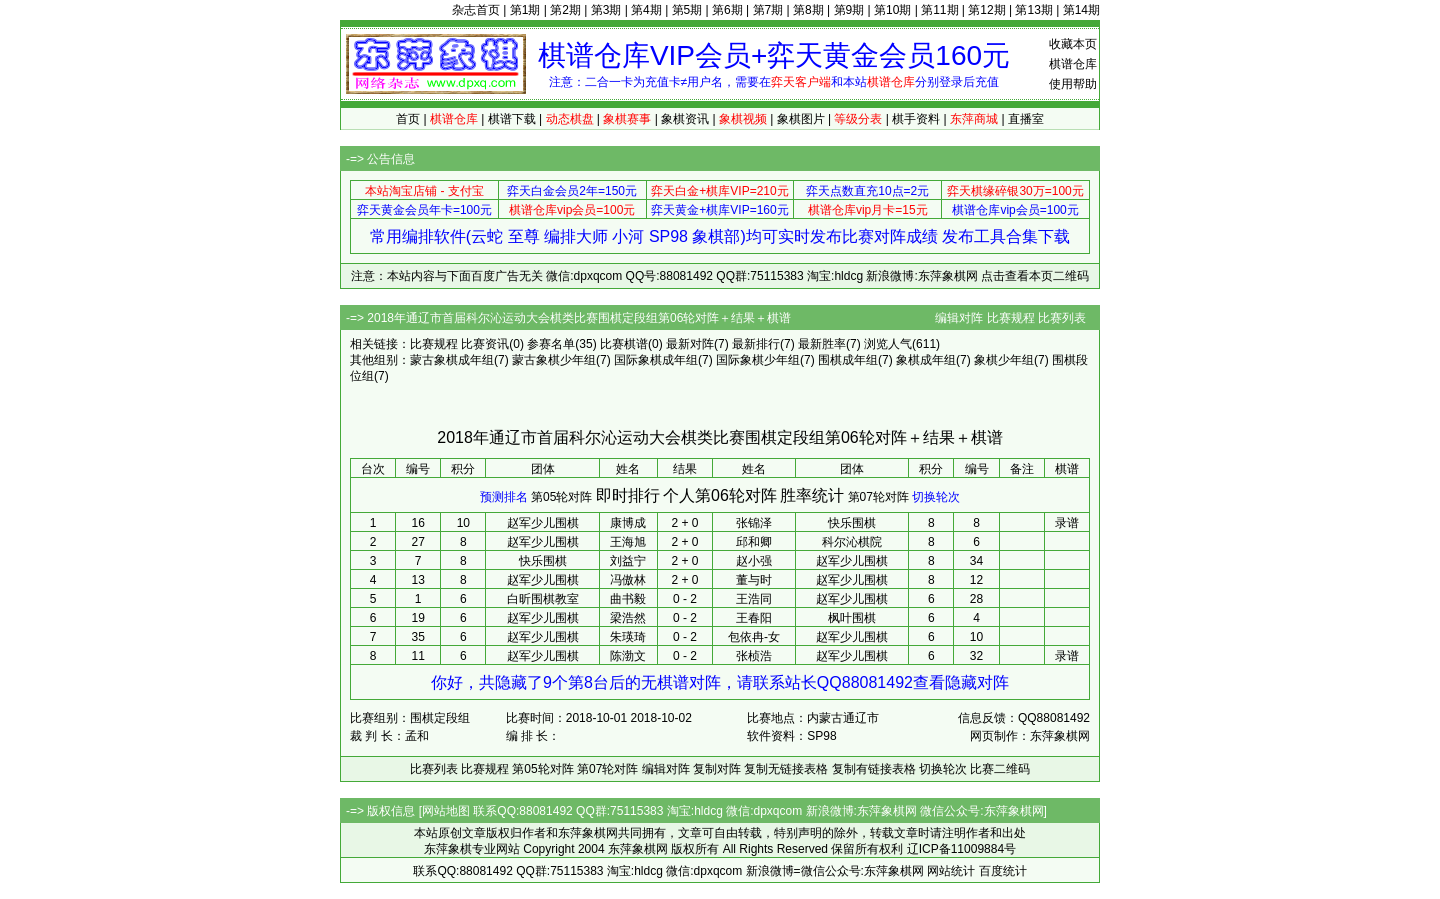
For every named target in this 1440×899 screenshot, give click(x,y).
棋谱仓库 (1073, 64)
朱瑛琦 (628, 637)
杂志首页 (476, 10)
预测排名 (504, 497)
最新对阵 (690, 344)
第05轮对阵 (561, 497)
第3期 (606, 10)
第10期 (892, 10)
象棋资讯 (685, 119)
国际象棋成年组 (656, 360)
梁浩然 (628, 618)
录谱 (1067, 523)
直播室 (1026, 119)
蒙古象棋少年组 (554, 360)
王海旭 (628, 542)
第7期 (768, 10)
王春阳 (754, 618)
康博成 (628, 523)
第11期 (939, 10)
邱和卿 (754, 542)
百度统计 (1003, 871)
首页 (408, 119)
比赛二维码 (1000, 769)
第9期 (849, 10)
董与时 (754, 580)
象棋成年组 (926, 360)
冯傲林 (628, 580)
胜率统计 (812, 495)
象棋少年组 (1004, 360)
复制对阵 (717, 769)
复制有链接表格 (874, 769)
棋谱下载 (512, 119)
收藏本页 (1073, 44)
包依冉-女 (754, 637)
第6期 (727, 10)
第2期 (565, 10)
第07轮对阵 (878, 497)
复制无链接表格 (786, 769)
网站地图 (446, 811)
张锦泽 (754, 523)
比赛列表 (1062, 318)
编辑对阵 (959, 318)
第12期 (986, 10)
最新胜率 (822, 344)
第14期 (1081, 10)
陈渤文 (628, 656)
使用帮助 (1073, 84)
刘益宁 (628, 561)
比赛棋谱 (624, 344)
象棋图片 (801, 119)
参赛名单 (551, 344)
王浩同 (754, 599)
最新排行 (756, 344)
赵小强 (754, 561)
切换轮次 (936, 497)
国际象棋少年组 (758, 360)
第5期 (687, 10)
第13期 (1033, 10)
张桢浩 (754, 656)
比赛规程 (1011, 318)
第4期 (646, 10)
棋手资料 (916, 119)
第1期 (525, 10)
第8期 (808, 10)
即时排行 (628, 495)
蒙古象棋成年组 (452, 360)
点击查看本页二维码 (1035, 276)
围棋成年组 (848, 360)
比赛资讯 (485, 344)
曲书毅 (628, 599)
